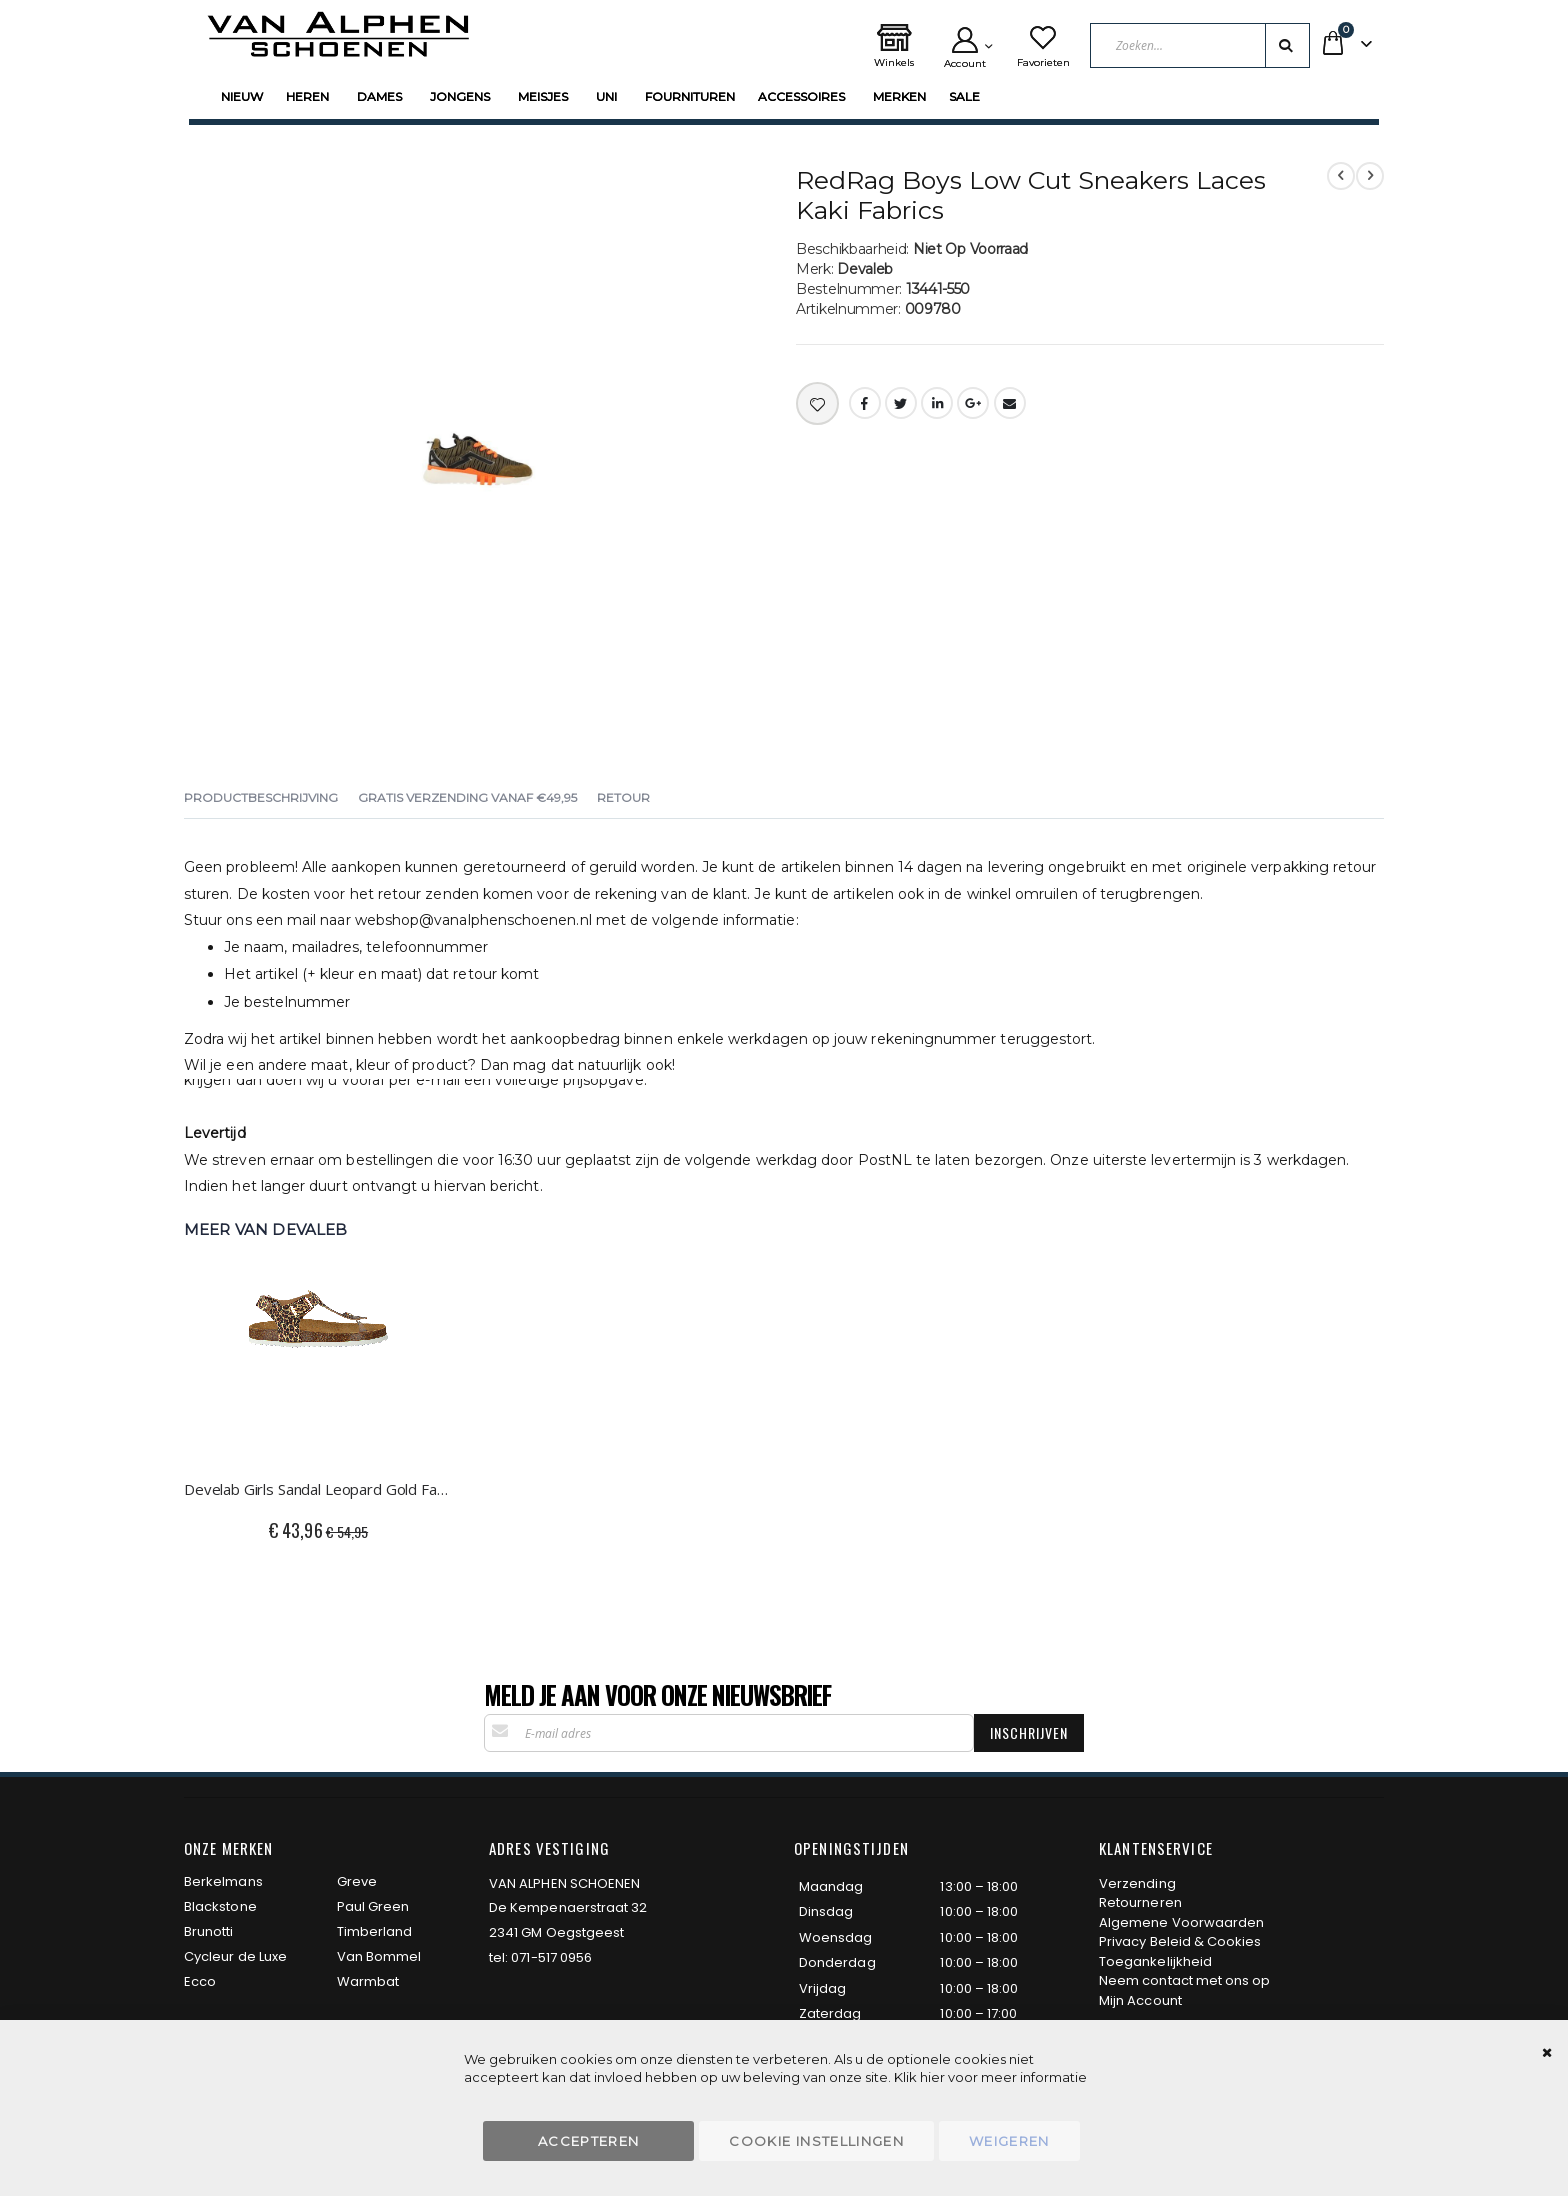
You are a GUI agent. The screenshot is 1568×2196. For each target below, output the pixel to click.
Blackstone (220, 1906)
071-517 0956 (551, 1957)
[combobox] (1200, 45)
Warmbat (368, 1981)
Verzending (1137, 1883)
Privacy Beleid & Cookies (1180, 1941)
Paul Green (373, 1906)
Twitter (901, 403)
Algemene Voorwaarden (1181, 1922)
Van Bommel (379, 1956)
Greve (357, 1881)
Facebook (865, 403)
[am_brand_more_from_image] (319, 1354)
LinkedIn (937, 403)
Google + (973, 403)
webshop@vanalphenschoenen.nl (473, 920)
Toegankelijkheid (1155, 1961)
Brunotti (209, 1931)
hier (932, 2077)
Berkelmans (223, 1881)
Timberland (375, 1931)
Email (1010, 403)
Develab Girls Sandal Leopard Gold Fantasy (319, 1489)
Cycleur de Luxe (235, 1956)
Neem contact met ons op (1185, 1980)
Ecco (200, 1981)
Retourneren (1140, 1902)
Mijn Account (1140, 2000)
